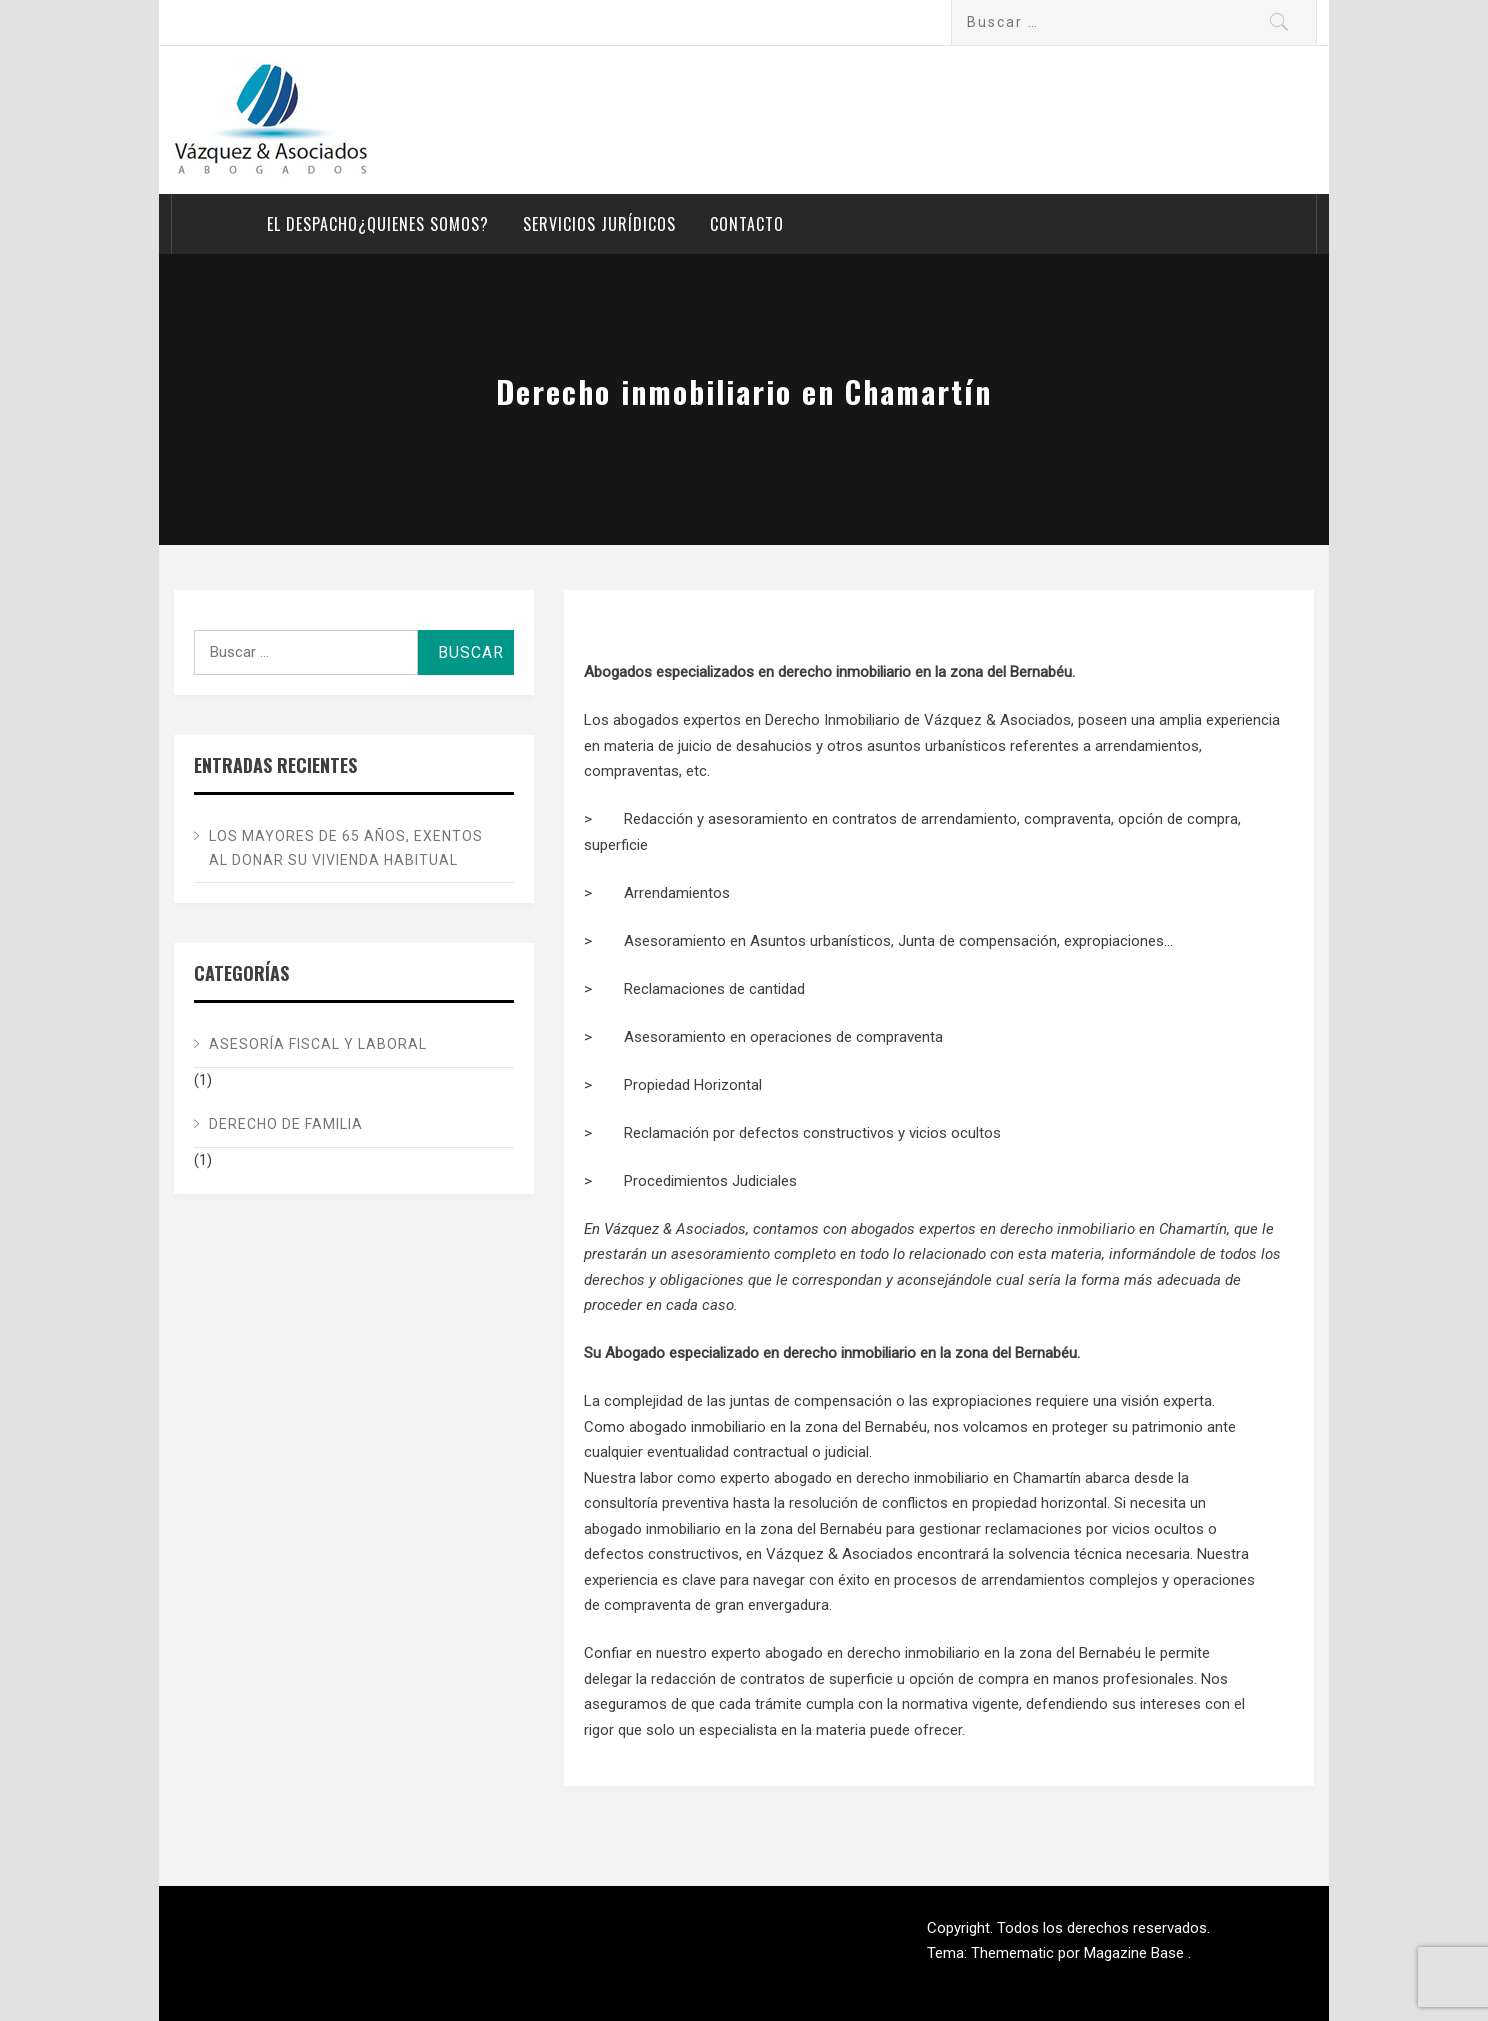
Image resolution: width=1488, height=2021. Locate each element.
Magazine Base (1136, 1953)
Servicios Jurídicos (599, 224)
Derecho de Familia (286, 1124)
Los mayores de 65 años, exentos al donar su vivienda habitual (346, 848)
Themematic (1014, 1953)
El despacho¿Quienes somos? (378, 224)
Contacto (747, 224)
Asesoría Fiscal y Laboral (318, 1044)
